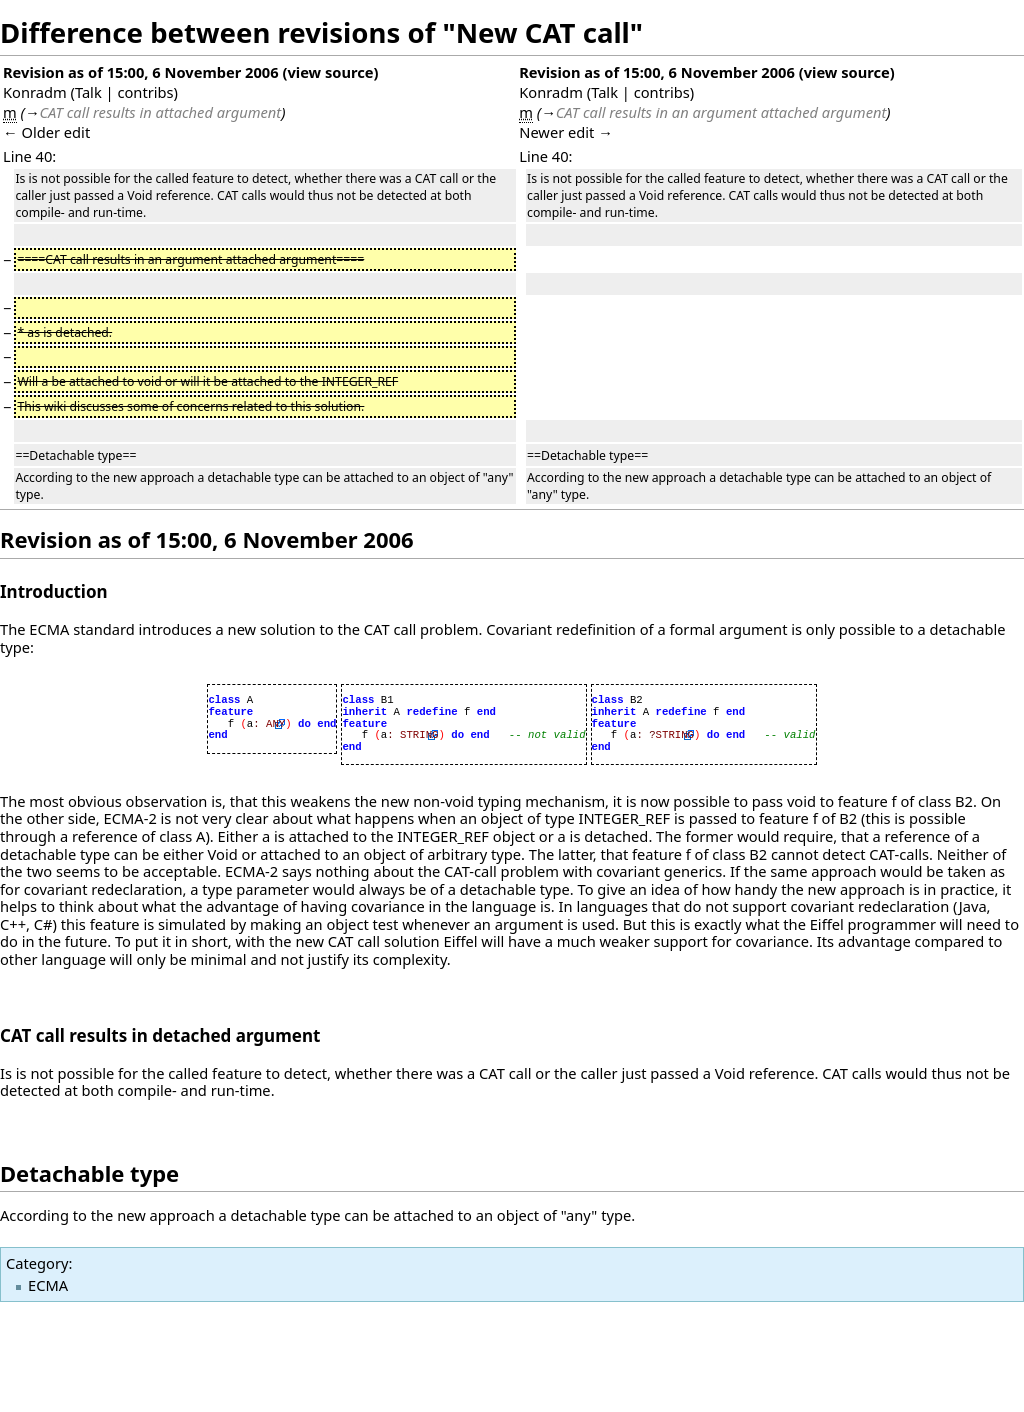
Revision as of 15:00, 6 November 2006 (141, 72)
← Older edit (46, 132)
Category (37, 1263)
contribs (145, 92)
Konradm (35, 92)
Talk (88, 92)
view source (330, 72)
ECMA (48, 1285)
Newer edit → (566, 132)
